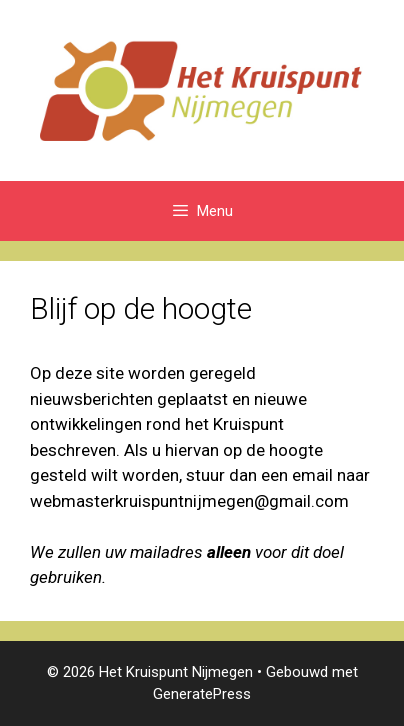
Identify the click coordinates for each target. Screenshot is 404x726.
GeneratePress (202, 694)
